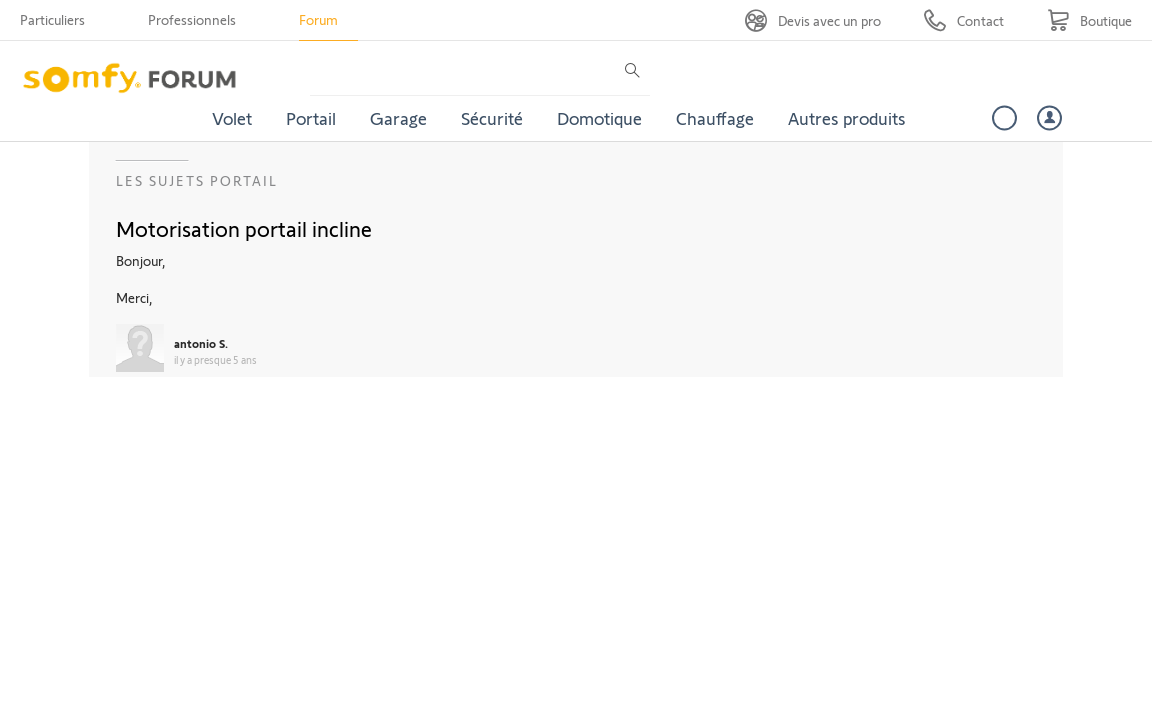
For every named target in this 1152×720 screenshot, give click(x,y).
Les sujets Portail (197, 180)
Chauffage (715, 118)
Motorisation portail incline (244, 228)
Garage (398, 118)
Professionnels (192, 19)
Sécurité (492, 118)
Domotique (599, 118)
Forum (318, 19)
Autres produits (847, 118)
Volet (232, 118)
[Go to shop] (1089, 20)
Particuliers (52, 19)
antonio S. (201, 343)
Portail (311, 118)
